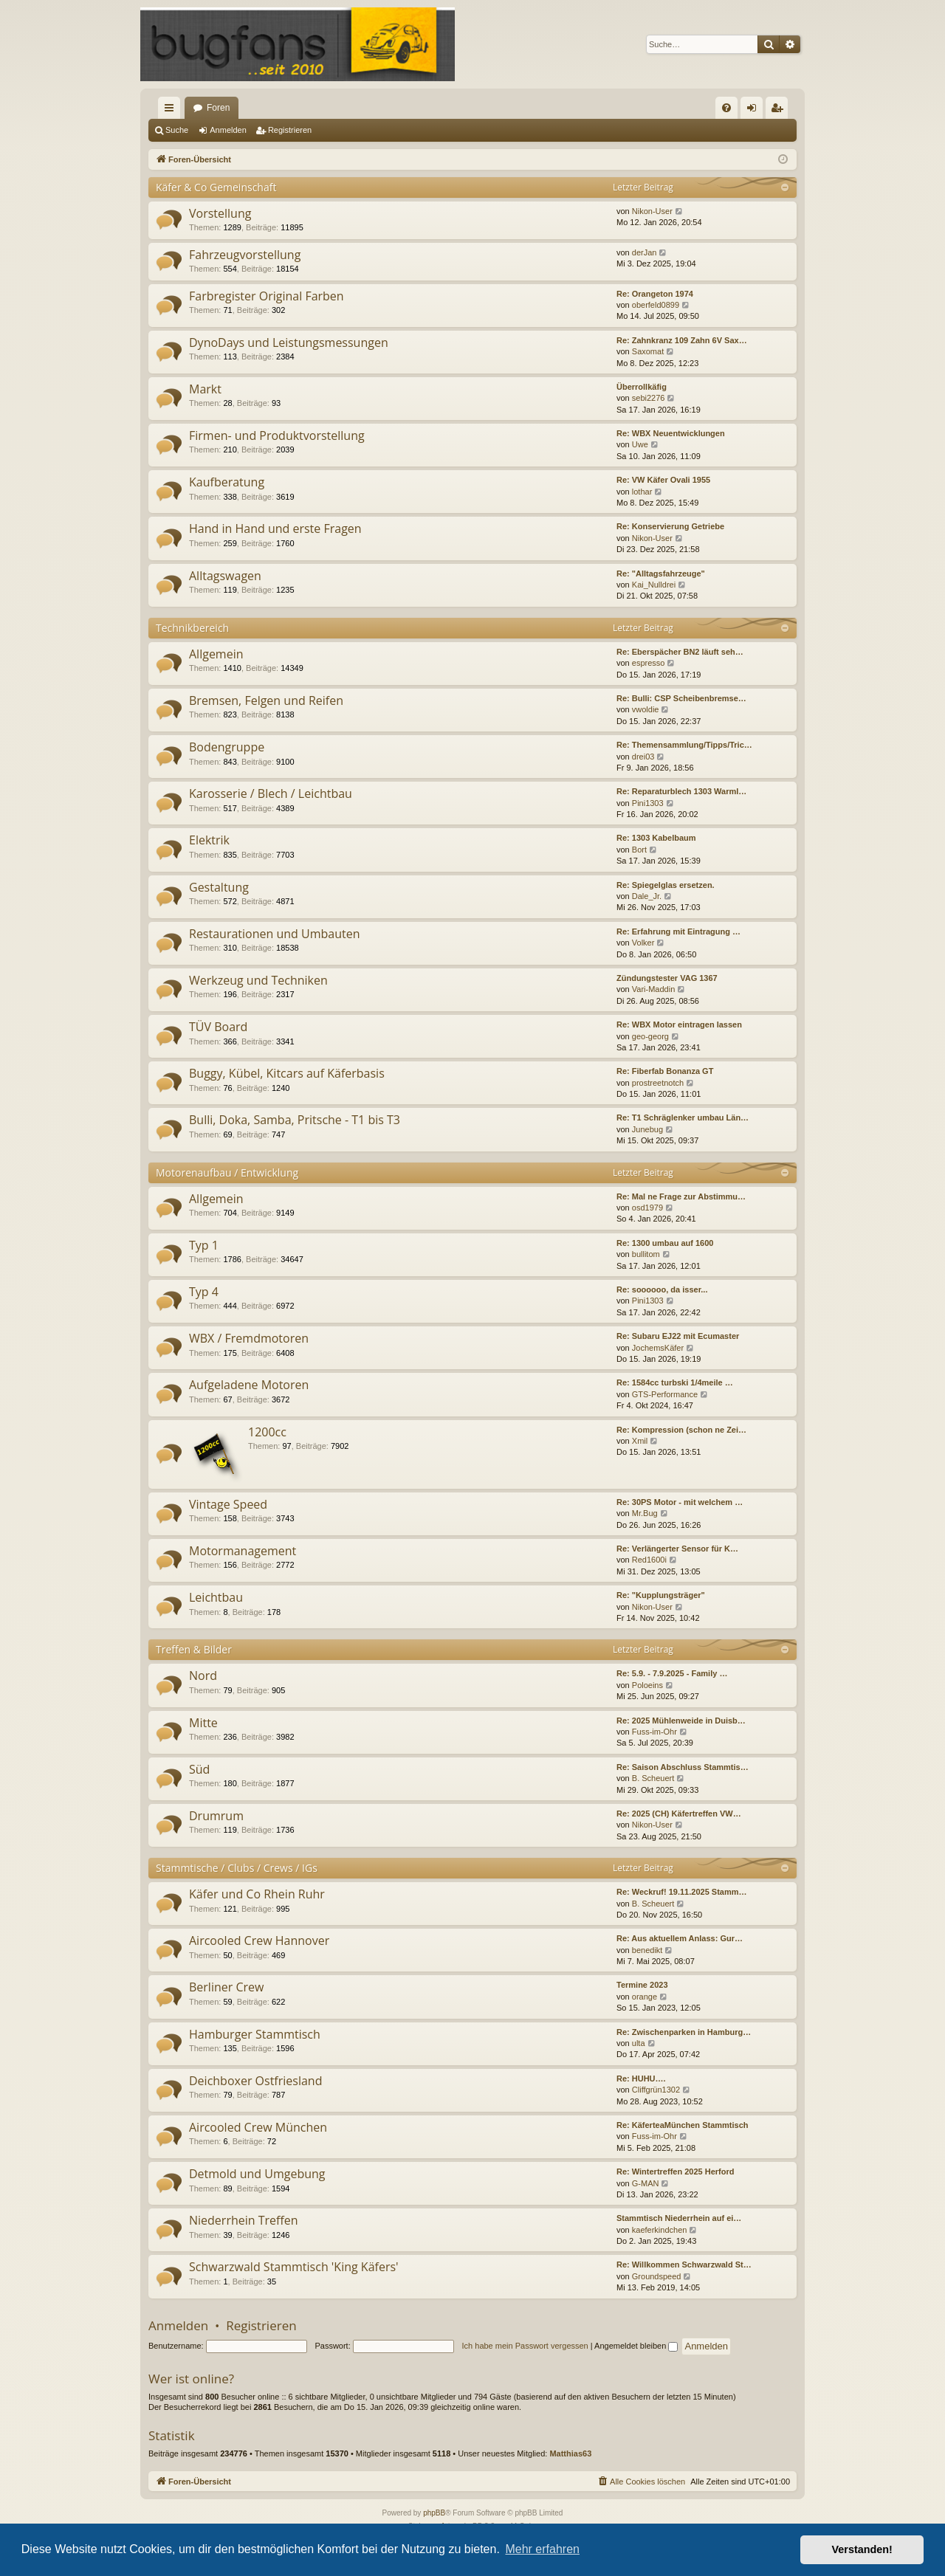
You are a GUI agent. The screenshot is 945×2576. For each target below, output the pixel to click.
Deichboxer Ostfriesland (255, 2081)
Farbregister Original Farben (266, 296)
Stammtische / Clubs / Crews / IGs (236, 1868)
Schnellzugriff (172, 111)
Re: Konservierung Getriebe (670, 526)
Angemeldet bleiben (636, 2345)
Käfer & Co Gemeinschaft (216, 187)
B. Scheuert (653, 1778)
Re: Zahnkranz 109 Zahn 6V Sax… (681, 340)
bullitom (646, 1254)
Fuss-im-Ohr (654, 1731)
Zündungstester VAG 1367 (667, 978)
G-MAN (645, 2183)
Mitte (203, 1723)
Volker (643, 942)
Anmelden (228, 129)
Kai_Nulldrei (654, 584)
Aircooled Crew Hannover (259, 1940)
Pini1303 (648, 803)
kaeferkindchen (659, 2229)
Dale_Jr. (647, 896)
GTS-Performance (665, 1394)
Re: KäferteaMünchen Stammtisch (682, 2125)
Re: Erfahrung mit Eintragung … (678, 931)
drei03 (643, 756)
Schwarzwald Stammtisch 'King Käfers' (294, 2267)
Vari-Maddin (654, 989)
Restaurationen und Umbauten (274, 934)
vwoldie (645, 709)
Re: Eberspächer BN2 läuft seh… (679, 651)
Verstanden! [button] (862, 2549)
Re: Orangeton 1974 (654, 293)
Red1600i (649, 1559)
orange (644, 1996)
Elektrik (209, 840)
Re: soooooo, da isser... (661, 1289)
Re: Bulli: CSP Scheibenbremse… (681, 698)
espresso (648, 662)
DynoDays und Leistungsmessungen (288, 342)
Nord (203, 1675)
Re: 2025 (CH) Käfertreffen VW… (678, 1813)
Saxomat (648, 351)
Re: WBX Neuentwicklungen (670, 433)
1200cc (267, 1432)
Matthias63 (570, 2453)
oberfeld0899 (655, 304)
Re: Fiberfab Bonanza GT (664, 1071)
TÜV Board (218, 1027)
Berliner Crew (226, 1987)
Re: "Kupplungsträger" (660, 1595)
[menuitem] (726, 108)
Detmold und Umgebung (257, 2174)
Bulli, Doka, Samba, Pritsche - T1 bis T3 (294, 1120)
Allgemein (216, 654)
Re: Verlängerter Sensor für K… (677, 1548)
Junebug (647, 1129)
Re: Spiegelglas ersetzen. (665, 885)
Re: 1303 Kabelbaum (656, 837)
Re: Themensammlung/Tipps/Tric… (684, 744)
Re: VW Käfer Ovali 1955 (663, 479)
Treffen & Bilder (194, 1649)
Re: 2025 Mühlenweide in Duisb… (681, 1720)
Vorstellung (220, 213)
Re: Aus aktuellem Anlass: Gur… (679, 1938)
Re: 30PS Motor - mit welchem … (679, 1502)
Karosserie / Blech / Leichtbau (270, 793)
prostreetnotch (658, 1082)
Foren (218, 108)
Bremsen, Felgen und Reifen (266, 700)
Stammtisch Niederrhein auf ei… (678, 2218)
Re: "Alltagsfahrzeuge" (660, 573)
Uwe (640, 444)
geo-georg (650, 1036)
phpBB (434, 2513)
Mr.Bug (645, 1513)
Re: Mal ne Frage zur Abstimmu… (681, 1196)
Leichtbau (216, 1597)
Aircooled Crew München (258, 2127)
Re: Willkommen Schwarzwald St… (684, 2264)
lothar (642, 491)
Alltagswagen (225, 576)
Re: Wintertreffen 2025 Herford (675, 2171)
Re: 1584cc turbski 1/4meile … (674, 1382)
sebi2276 (648, 397)
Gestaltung (219, 887)
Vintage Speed (228, 1504)
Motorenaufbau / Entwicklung (227, 1172)
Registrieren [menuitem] (780, 111)
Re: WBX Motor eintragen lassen (679, 1024)
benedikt (647, 1950)
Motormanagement (242, 1551)
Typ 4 (204, 1292)
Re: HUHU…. (641, 2078)
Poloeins (647, 1685)
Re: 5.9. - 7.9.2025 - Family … (671, 1673)
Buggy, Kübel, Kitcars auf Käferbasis (287, 1073)
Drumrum (216, 1816)
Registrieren (290, 129)
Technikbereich (192, 628)
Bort (639, 849)
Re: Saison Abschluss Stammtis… (682, 1767)
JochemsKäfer (658, 1347)
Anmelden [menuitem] (755, 111)
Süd (199, 1769)
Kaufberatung (226, 482)
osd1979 (647, 1207)
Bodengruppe (226, 747)
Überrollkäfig (641, 386)
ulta (638, 2043)
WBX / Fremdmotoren (249, 1338)
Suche (176, 129)
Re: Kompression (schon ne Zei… (681, 1429)
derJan (644, 252)
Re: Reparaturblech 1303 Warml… (681, 791)
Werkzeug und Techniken (258, 980)
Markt (205, 389)
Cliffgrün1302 (656, 2089)
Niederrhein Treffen (243, 2220)
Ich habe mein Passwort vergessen (525, 2345)
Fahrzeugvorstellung (244, 255)
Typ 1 (204, 1245)
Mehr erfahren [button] (542, 2549)
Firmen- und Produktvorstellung (277, 435)
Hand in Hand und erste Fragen (275, 528)
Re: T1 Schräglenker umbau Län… (682, 1117)
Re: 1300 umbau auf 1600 (664, 1243)
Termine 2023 (642, 1984)
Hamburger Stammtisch (254, 2034)
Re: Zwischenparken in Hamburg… (683, 2032)
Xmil (639, 1440)
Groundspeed (656, 2276)
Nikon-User (652, 211)
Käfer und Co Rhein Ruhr (257, 1894)
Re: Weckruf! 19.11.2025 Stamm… (681, 1891)
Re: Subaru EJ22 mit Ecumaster (677, 1336)
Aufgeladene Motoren (249, 1385)
